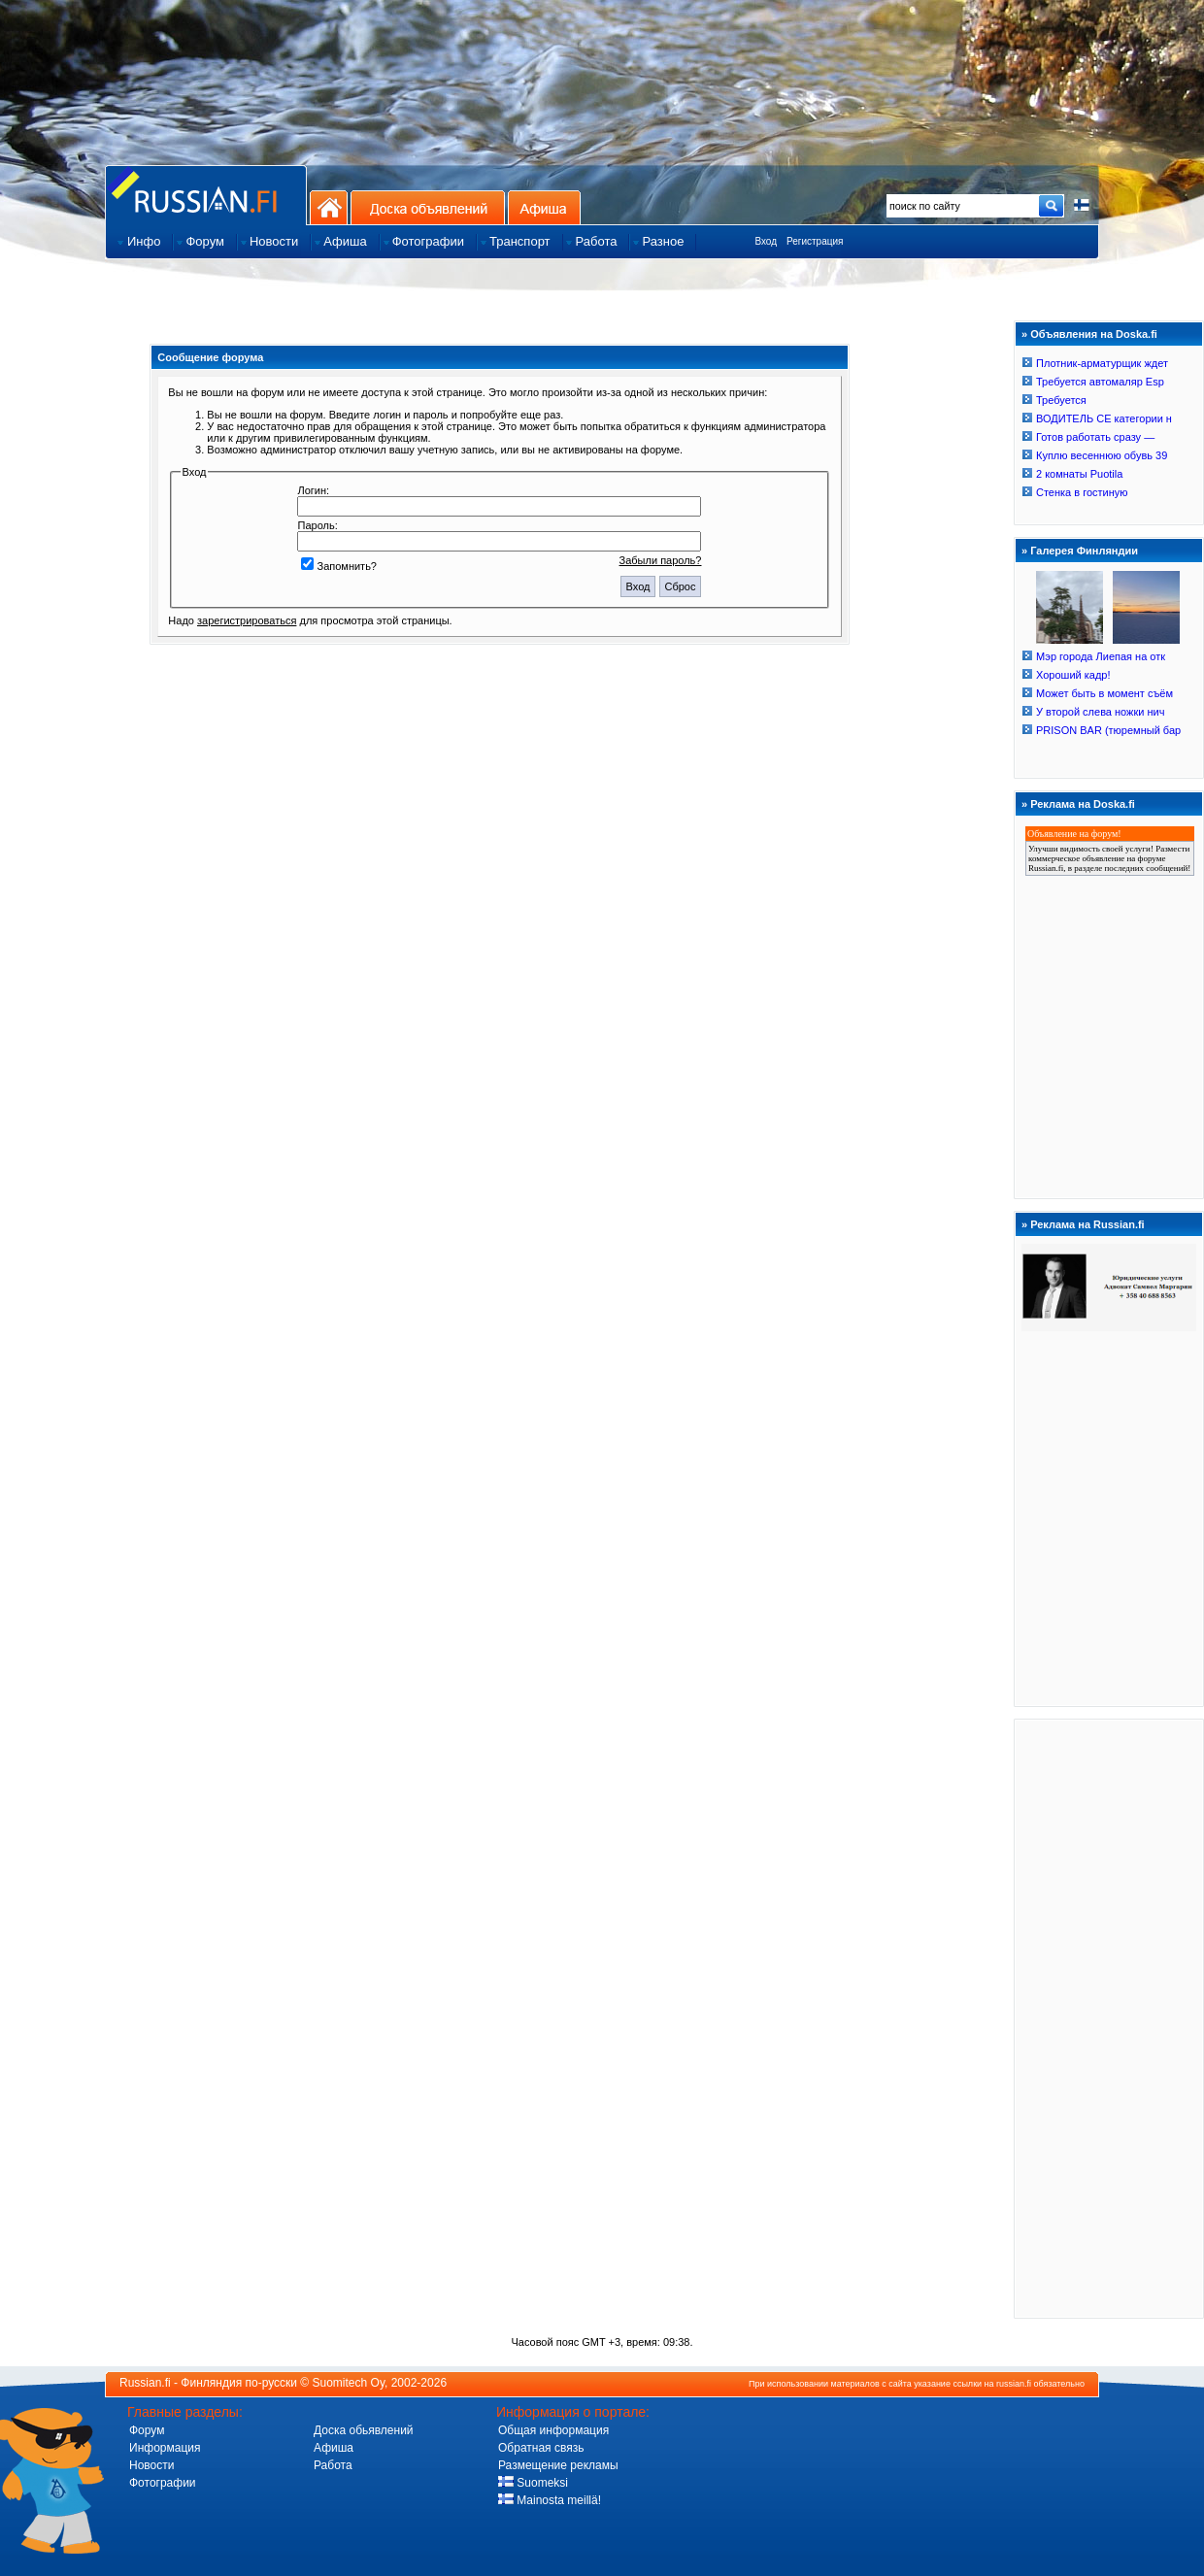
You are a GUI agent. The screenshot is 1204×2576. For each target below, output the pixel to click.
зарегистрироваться (246, 620)
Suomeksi (533, 2483)
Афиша (544, 207)
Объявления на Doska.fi (1093, 334)
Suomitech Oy (349, 2383)
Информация (164, 2448)
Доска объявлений (428, 207)
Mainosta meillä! (549, 2500)
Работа (333, 2465)
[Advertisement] (1109, 2017)
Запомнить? (339, 566)
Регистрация (814, 241)
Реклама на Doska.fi (1082, 804)
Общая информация (553, 2430)
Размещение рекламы (558, 2465)
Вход (765, 241)
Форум (146, 2430)
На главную (329, 207)
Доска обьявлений (364, 2430)
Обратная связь (541, 2448)
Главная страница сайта (206, 194)
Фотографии (162, 2483)
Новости (151, 2465)
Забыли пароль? (660, 560)
